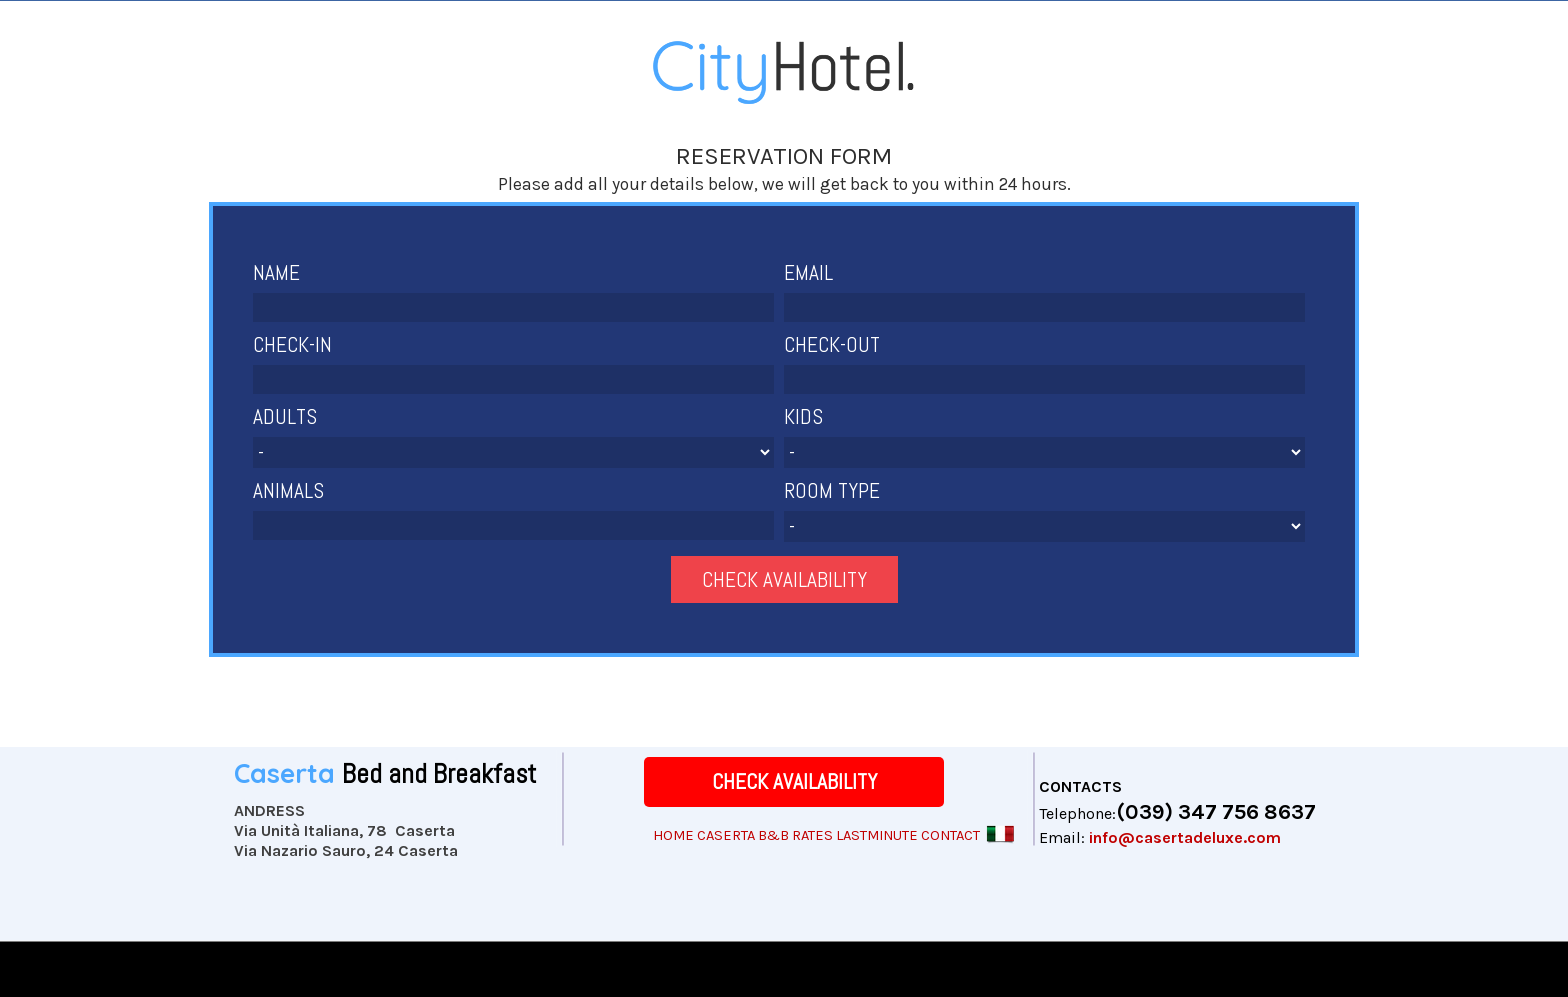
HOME (673, 835)
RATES (812, 835)
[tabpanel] (784, 170)
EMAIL (808, 272)
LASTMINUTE (877, 835)
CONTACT (950, 835)
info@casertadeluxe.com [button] (1185, 837)
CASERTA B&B (743, 835)
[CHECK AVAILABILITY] (794, 782)
